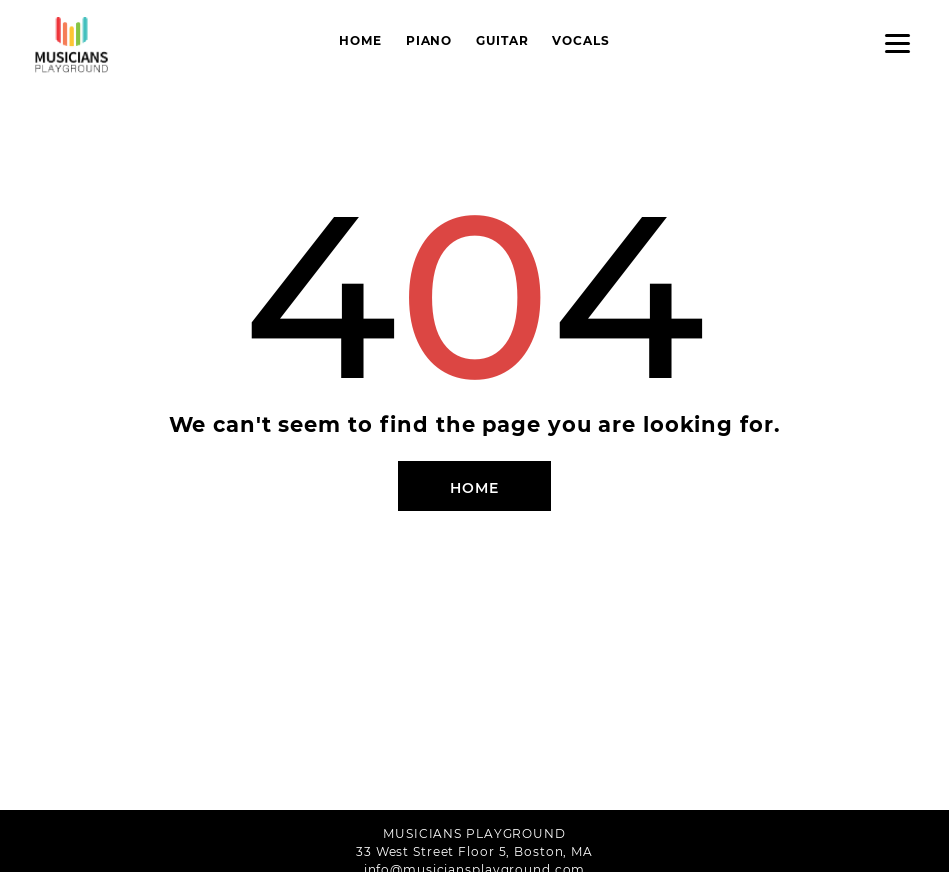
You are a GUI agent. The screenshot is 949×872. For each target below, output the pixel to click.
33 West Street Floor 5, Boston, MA (474, 851)
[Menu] (897, 42)
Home (360, 40)
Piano (429, 40)
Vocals (580, 40)
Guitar (502, 40)
